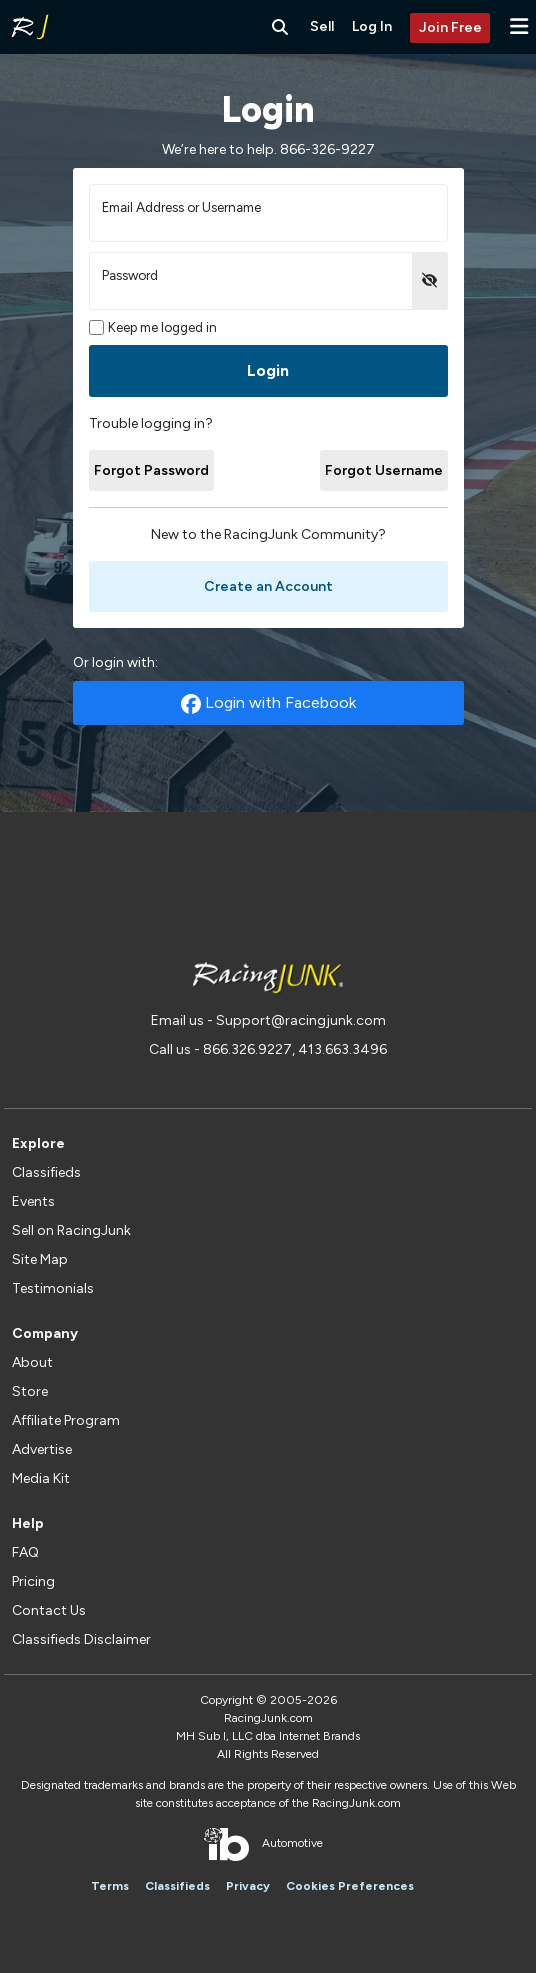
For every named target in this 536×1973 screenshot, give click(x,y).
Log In (372, 26)
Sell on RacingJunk (71, 1230)
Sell (322, 26)
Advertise (42, 1449)
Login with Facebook (268, 703)
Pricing (33, 1581)
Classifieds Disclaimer (81, 1639)
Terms (110, 1886)
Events (33, 1201)
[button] (519, 26)
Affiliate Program (66, 1420)
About (32, 1362)
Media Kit (41, 1478)
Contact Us (49, 1610)
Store (30, 1391)
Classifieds (46, 1172)
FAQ (25, 1552)
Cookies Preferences (350, 1886)
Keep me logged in (153, 327)
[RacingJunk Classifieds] (30, 27)
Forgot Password (151, 470)
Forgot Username (384, 470)
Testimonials (53, 1288)
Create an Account (268, 586)
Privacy (248, 1886)
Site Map (40, 1259)
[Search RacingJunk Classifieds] (280, 27)
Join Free (450, 27)
